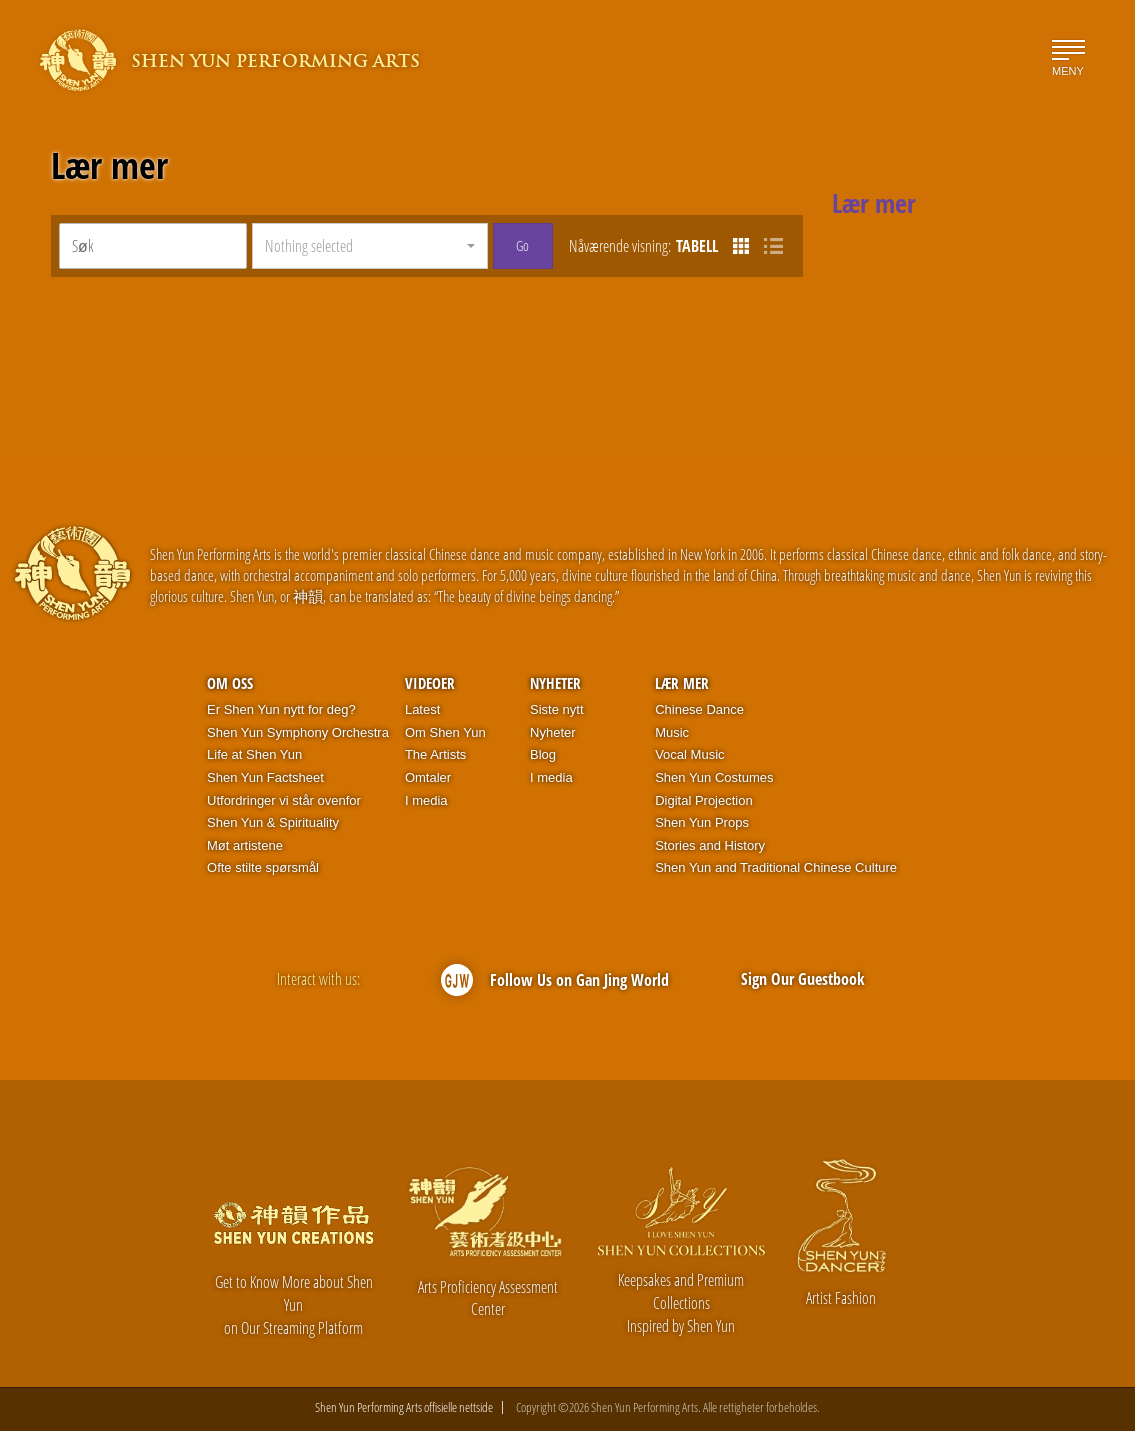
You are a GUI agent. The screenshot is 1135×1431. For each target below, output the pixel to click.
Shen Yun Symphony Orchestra (298, 732)
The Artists (435, 754)
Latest (422, 709)
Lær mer (109, 166)
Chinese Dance (699, 709)
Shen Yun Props (702, 822)
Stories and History (710, 845)
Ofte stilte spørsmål (263, 867)
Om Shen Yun (445, 732)
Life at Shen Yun (254, 754)
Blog (543, 754)
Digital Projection (704, 800)
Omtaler (428, 777)
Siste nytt (556, 709)
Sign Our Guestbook (803, 979)
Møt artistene (245, 845)
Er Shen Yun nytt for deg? (281, 709)
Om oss (230, 683)
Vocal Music (689, 754)
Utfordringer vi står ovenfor (284, 800)
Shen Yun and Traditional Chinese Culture (776, 867)
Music (672, 732)
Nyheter (555, 683)
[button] (370, 246)
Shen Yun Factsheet (265, 777)
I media (426, 800)
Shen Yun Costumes (714, 777)
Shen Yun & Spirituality (273, 822)
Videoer (430, 683)
